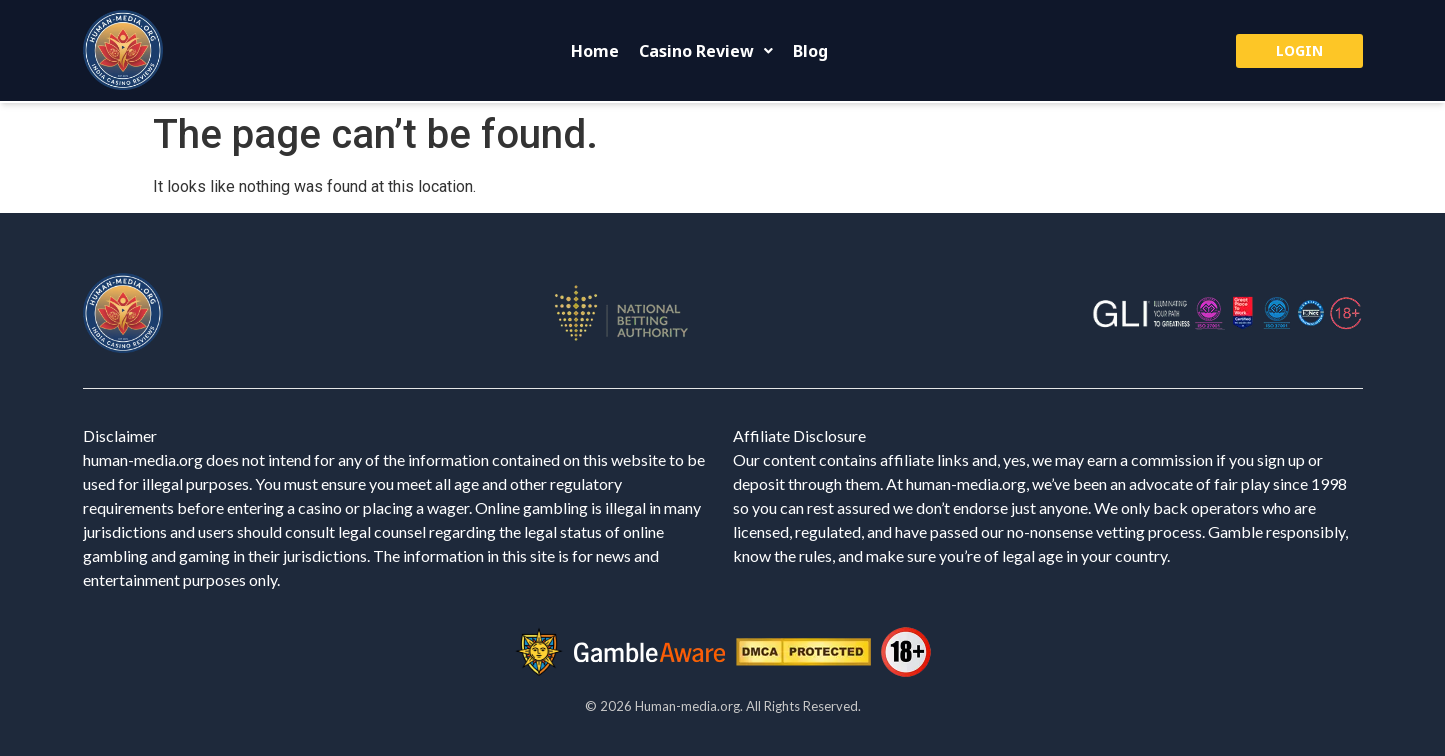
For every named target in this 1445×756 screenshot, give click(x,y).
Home (595, 51)
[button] (706, 51)
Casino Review (706, 51)
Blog (810, 51)
